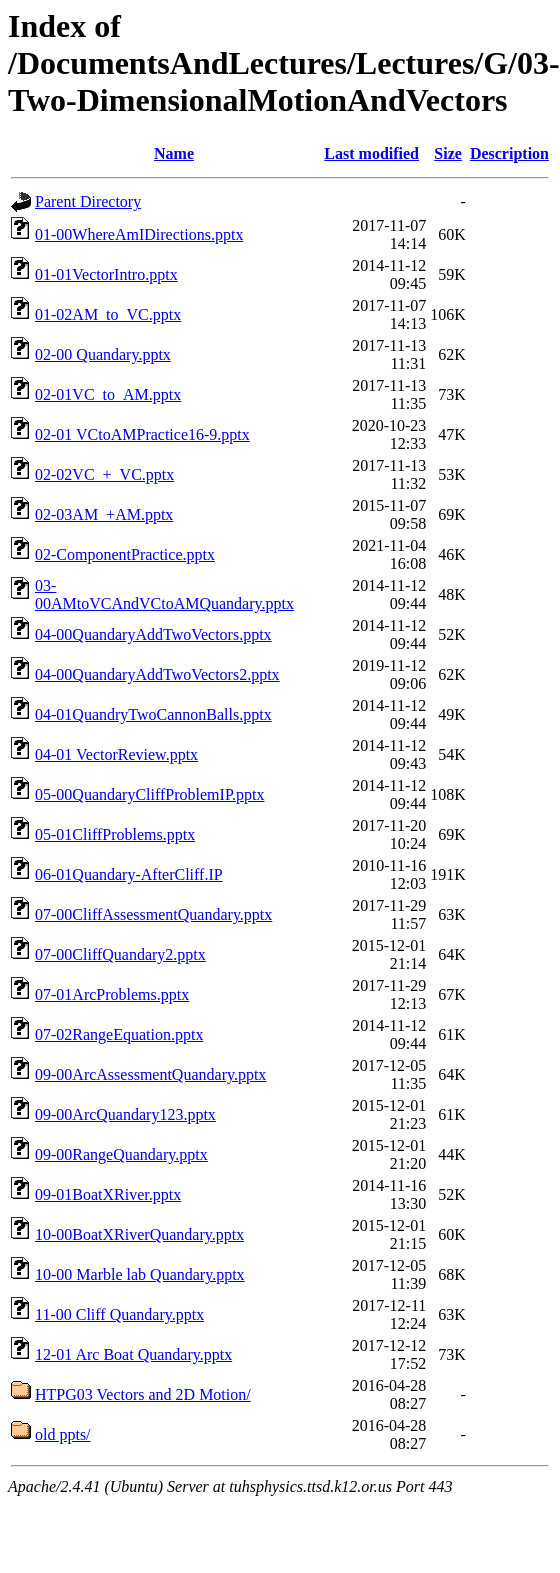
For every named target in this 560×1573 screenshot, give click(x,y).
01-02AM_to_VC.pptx (108, 314)
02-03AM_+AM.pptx (104, 514)
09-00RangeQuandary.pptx (121, 1154)
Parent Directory (88, 201)
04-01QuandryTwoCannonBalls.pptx (153, 714)
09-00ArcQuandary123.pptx (125, 1114)
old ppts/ (63, 1434)
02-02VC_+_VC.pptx (104, 474)
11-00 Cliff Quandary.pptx (119, 1314)
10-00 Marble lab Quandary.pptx (140, 1274)
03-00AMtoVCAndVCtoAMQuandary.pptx (164, 594)
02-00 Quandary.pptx (103, 354)
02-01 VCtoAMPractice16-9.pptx (142, 434)
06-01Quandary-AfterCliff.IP (129, 874)
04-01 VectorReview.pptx (116, 754)
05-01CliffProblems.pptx (115, 834)
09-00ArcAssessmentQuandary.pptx (150, 1074)
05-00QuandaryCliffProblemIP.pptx (149, 794)
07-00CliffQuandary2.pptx (120, 954)
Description (509, 153)
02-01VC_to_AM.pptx (108, 394)
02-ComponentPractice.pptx (125, 554)
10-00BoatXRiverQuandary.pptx (139, 1234)
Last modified (371, 153)
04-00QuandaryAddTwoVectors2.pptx (157, 674)
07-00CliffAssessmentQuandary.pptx (153, 914)
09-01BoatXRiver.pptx (108, 1194)
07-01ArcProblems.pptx (112, 994)
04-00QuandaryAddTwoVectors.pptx (153, 634)
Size (448, 153)
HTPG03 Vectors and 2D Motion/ (143, 1394)
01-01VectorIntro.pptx (106, 274)
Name (174, 153)
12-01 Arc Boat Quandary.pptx (133, 1354)
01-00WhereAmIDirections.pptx (139, 234)
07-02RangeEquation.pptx (119, 1034)
